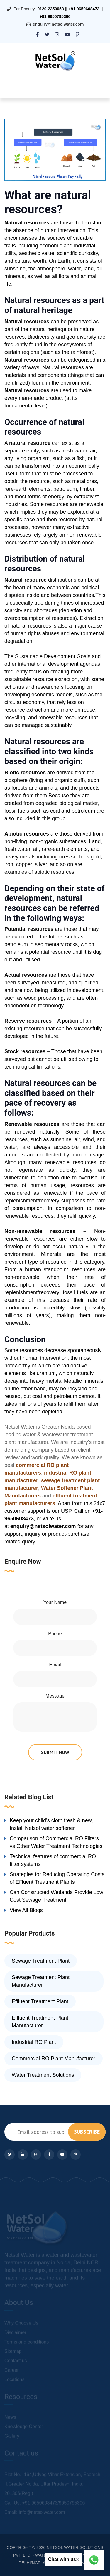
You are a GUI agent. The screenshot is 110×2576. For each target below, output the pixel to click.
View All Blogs (26, 1910)
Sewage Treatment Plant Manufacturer (41, 1981)
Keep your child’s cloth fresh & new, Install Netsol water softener (51, 1824)
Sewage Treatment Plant (41, 1961)
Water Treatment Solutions (43, 2075)
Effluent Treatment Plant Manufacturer (40, 2021)
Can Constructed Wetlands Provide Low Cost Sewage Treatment (56, 1896)
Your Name (55, 1602)
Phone (55, 1633)
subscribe (87, 2131)
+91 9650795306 (55, 16)
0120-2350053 (50, 8)
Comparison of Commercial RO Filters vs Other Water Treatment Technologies (56, 1842)
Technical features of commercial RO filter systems (53, 1860)
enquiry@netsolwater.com (58, 24)
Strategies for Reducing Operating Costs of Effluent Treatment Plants (57, 1878)
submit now (55, 1752)
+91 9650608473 (83, 8)
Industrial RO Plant (34, 2042)
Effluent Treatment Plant (40, 2001)
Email (55, 1664)
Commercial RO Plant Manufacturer (53, 2058)
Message (55, 1695)
